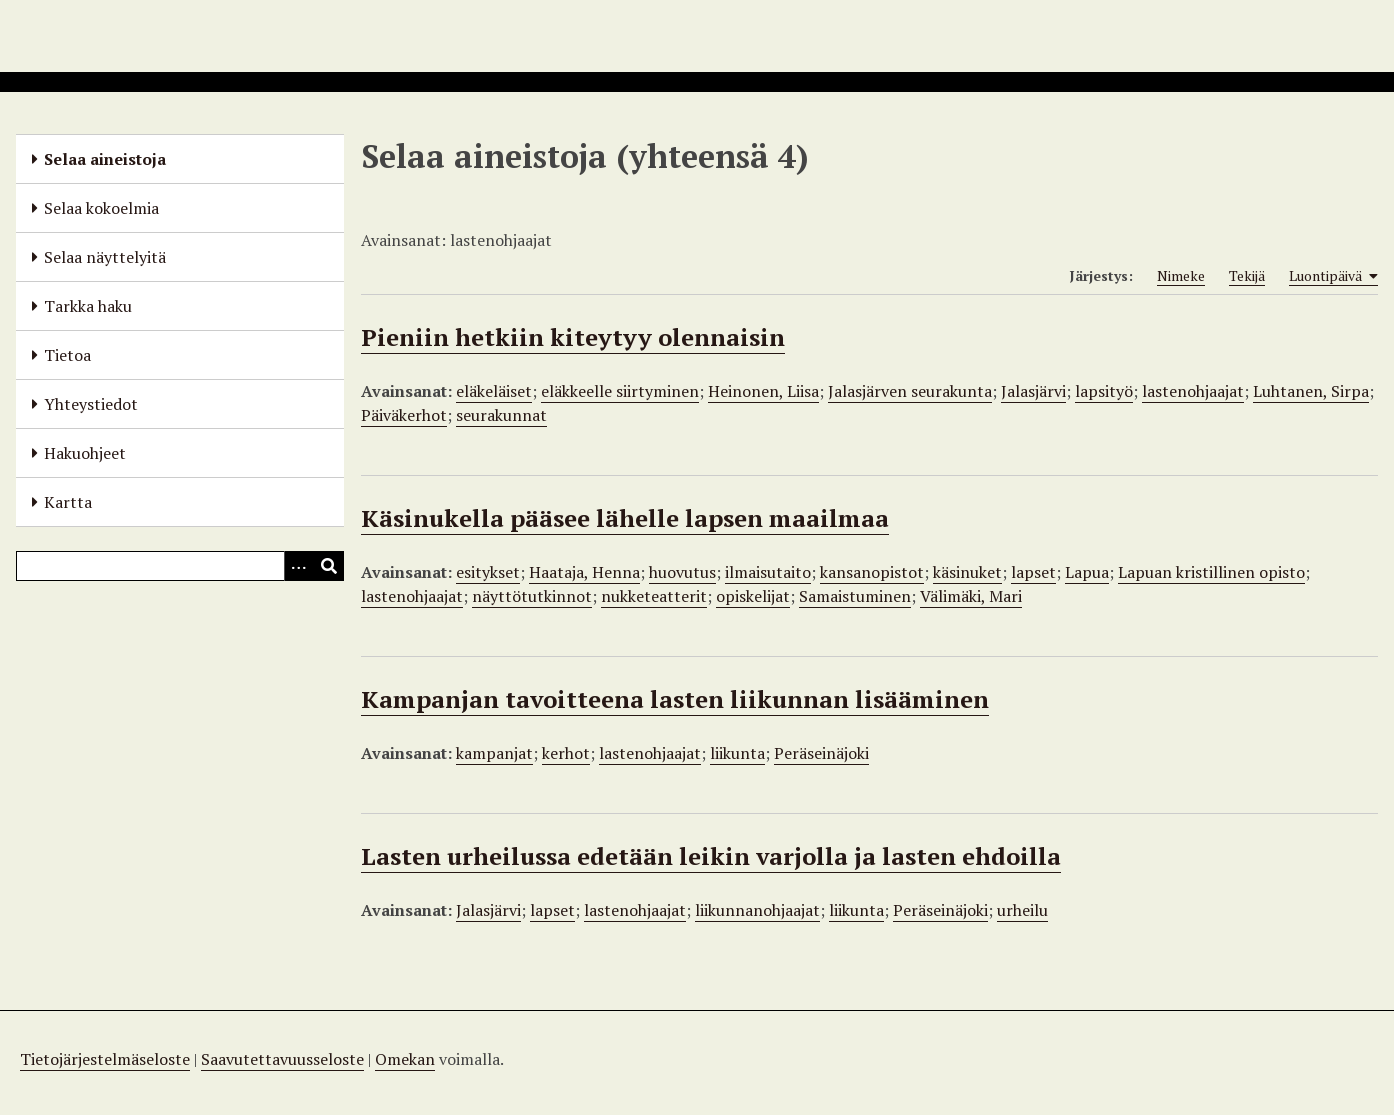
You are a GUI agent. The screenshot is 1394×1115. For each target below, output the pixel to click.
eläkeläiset (494, 391)
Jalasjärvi (1033, 391)
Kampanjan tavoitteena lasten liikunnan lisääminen (675, 699)
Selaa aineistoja (105, 159)
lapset (1033, 572)
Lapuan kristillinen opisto (1211, 572)
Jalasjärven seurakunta (910, 391)
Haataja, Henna (584, 572)
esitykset (488, 572)
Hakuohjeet (85, 453)
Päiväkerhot (404, 415)
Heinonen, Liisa (763, 391)
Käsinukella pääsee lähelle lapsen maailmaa (625, 518)
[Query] (180, 566)
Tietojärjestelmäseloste (105, 1059)
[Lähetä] (329, 566)
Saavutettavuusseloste (282, 1059)
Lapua (1087, 572)
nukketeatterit (654, 596)
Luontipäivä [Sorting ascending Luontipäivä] (1333, 276)
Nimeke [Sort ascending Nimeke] (1181, 275)
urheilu (1022, 910)
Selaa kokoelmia (101, 208)
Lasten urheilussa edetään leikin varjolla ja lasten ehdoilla (711, 856)
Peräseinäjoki (821, 753)
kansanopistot (872, 572)
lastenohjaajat (1193, 391)
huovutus (682, 572)
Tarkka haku (88, 306)
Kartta (68, 502)
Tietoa (67, 355)
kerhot (566, 753)
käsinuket (967, 572)
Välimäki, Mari (971, 596)
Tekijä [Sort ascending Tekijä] (1247, 275)
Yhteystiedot (91, 404)
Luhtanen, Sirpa (1311, 391)
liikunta (737, 753)
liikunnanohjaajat (757, 910)
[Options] (299, 566)
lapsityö (1104, 391)
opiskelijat (753, 596)
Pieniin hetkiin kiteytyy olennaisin (573, 337)
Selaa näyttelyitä (105, 257)
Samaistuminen (855, 596)
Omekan (405, 1059)
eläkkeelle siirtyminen (620, 391)
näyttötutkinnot (532, 596)
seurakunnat (501, 415)
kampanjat (494, 753)
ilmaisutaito (768, 572)
